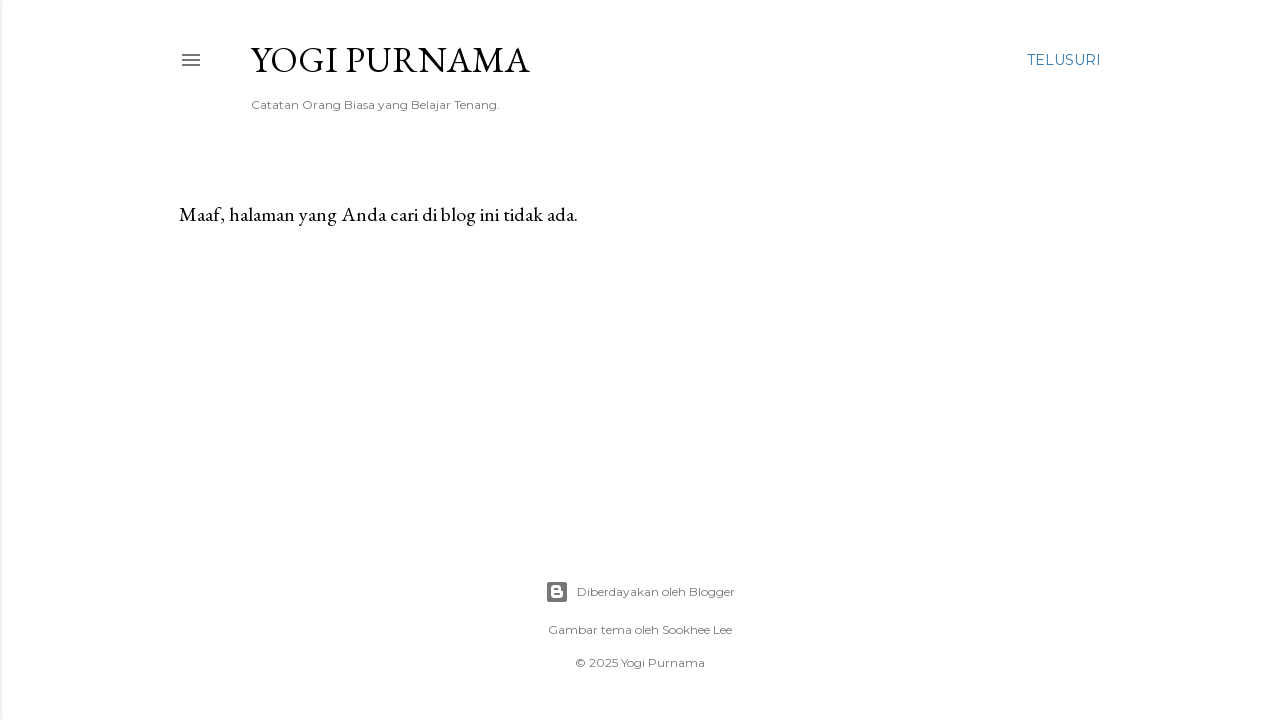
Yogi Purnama (390, 59)
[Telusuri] (1064, 60)
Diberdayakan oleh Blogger (640, 592)
